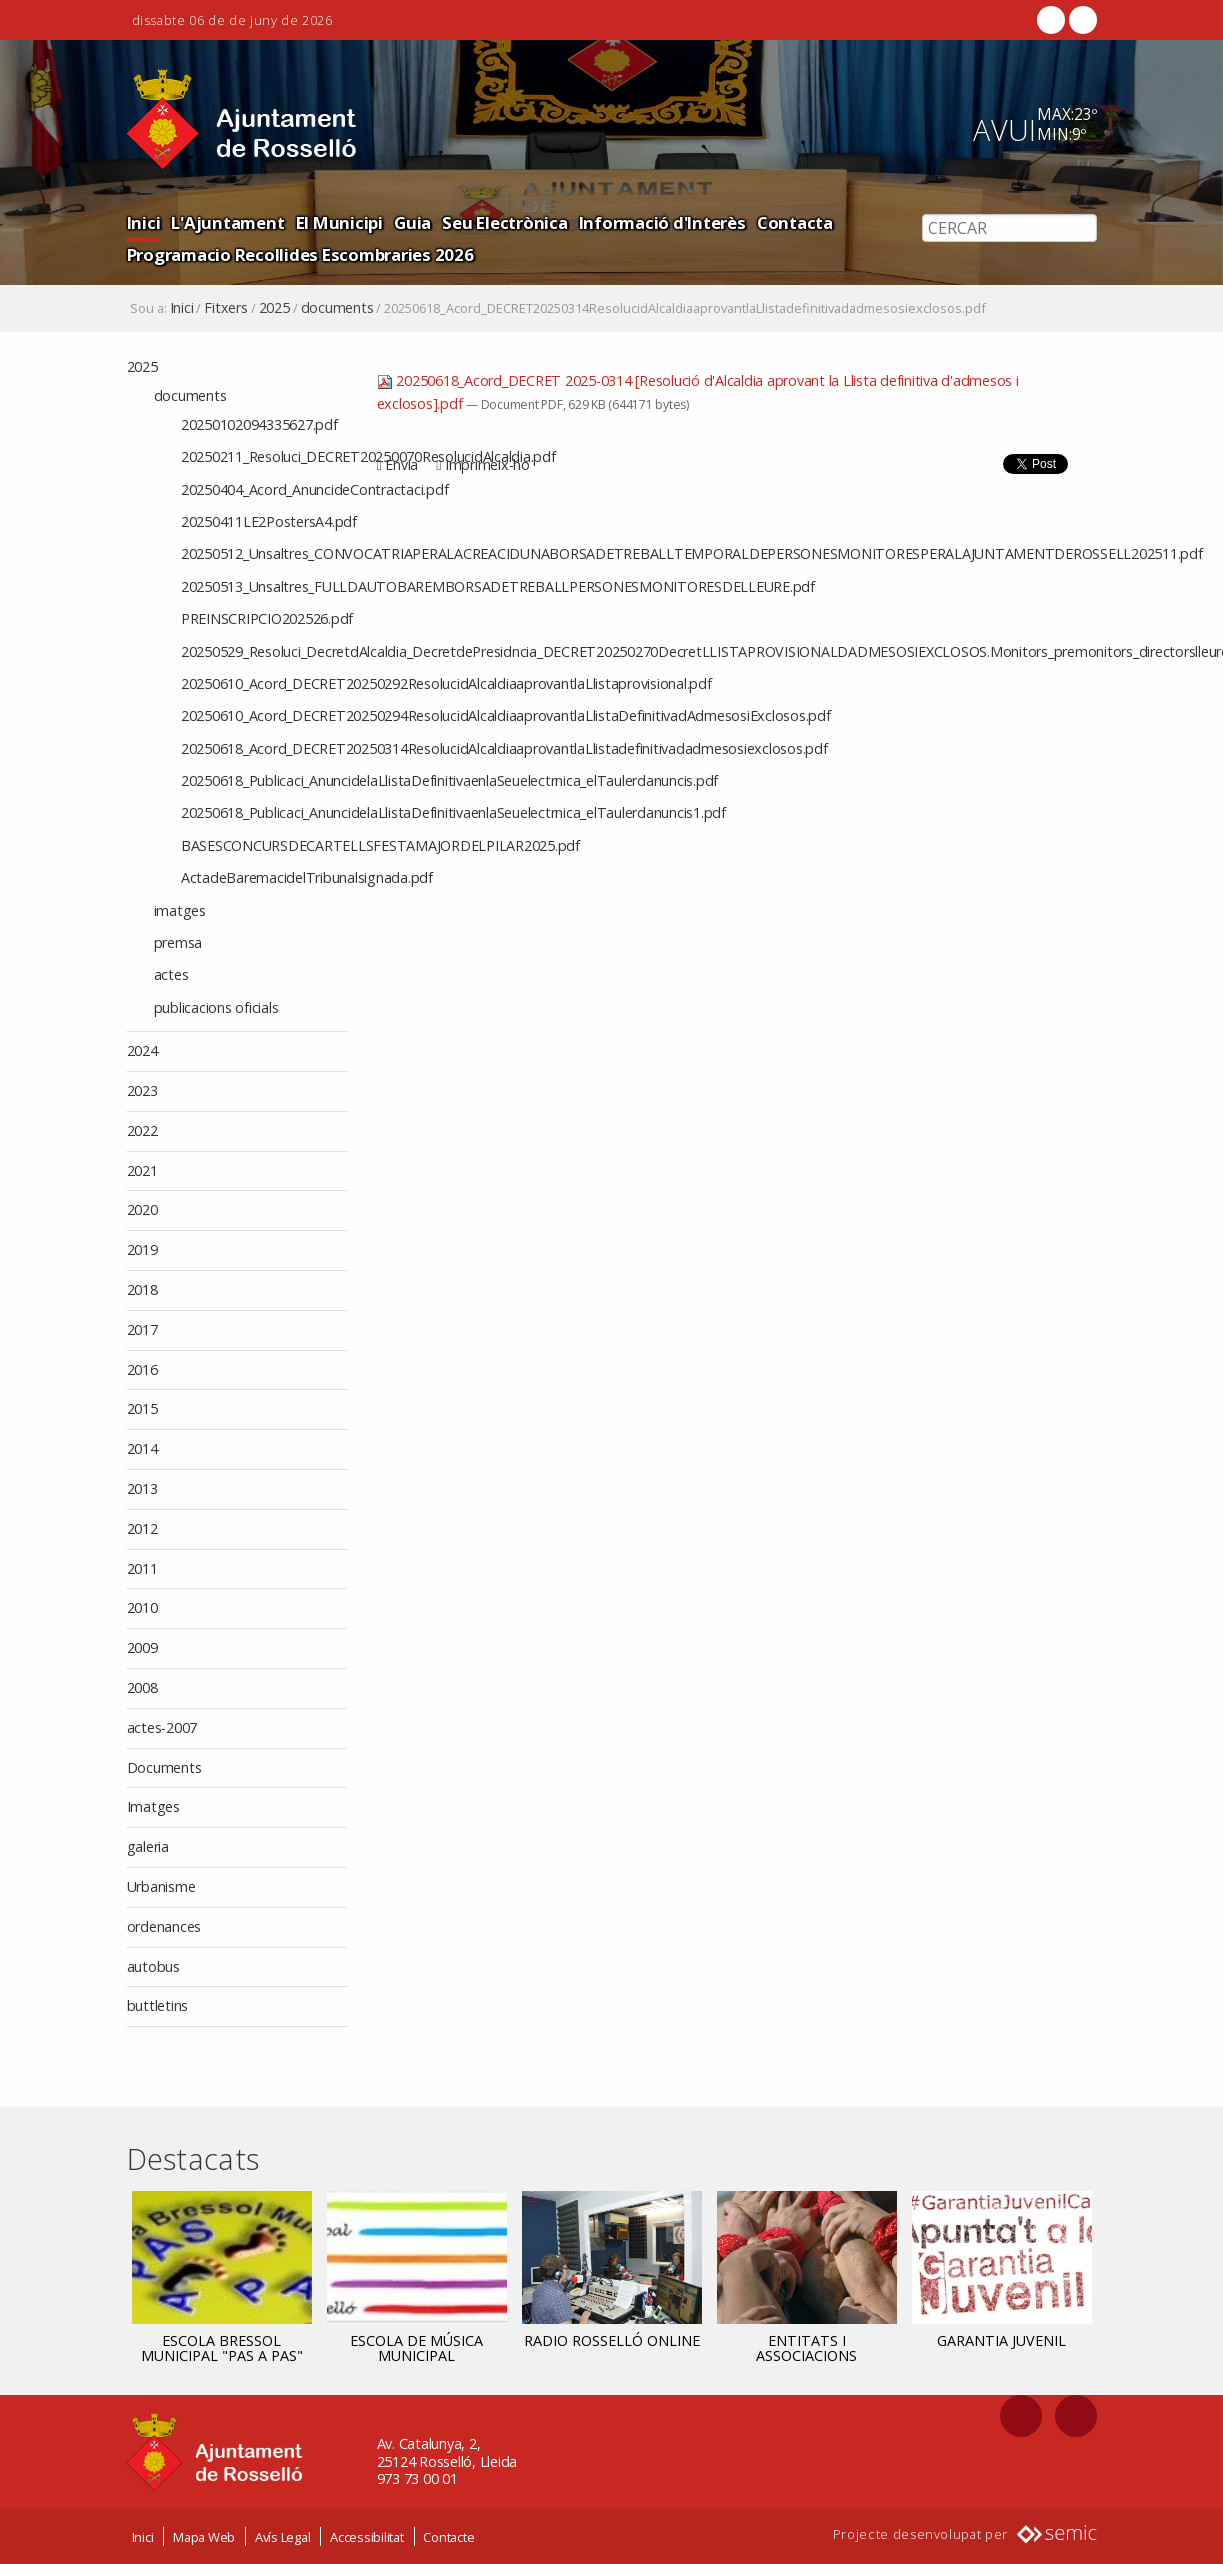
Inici (144, 222)
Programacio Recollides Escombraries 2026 (300, 254)
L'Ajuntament (227, 222)
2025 (274, 308)
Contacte (448, 2536)
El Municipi (339, 222)
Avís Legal (283, 2536)
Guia (412, 222)
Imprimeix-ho (487, 464)
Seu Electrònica (504, 222)
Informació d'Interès (662, 222)
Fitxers (225, 308)
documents (337, 308)
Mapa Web (204, 2536)
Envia (401, 464)
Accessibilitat (367, 2536)
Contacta (795, 222)
